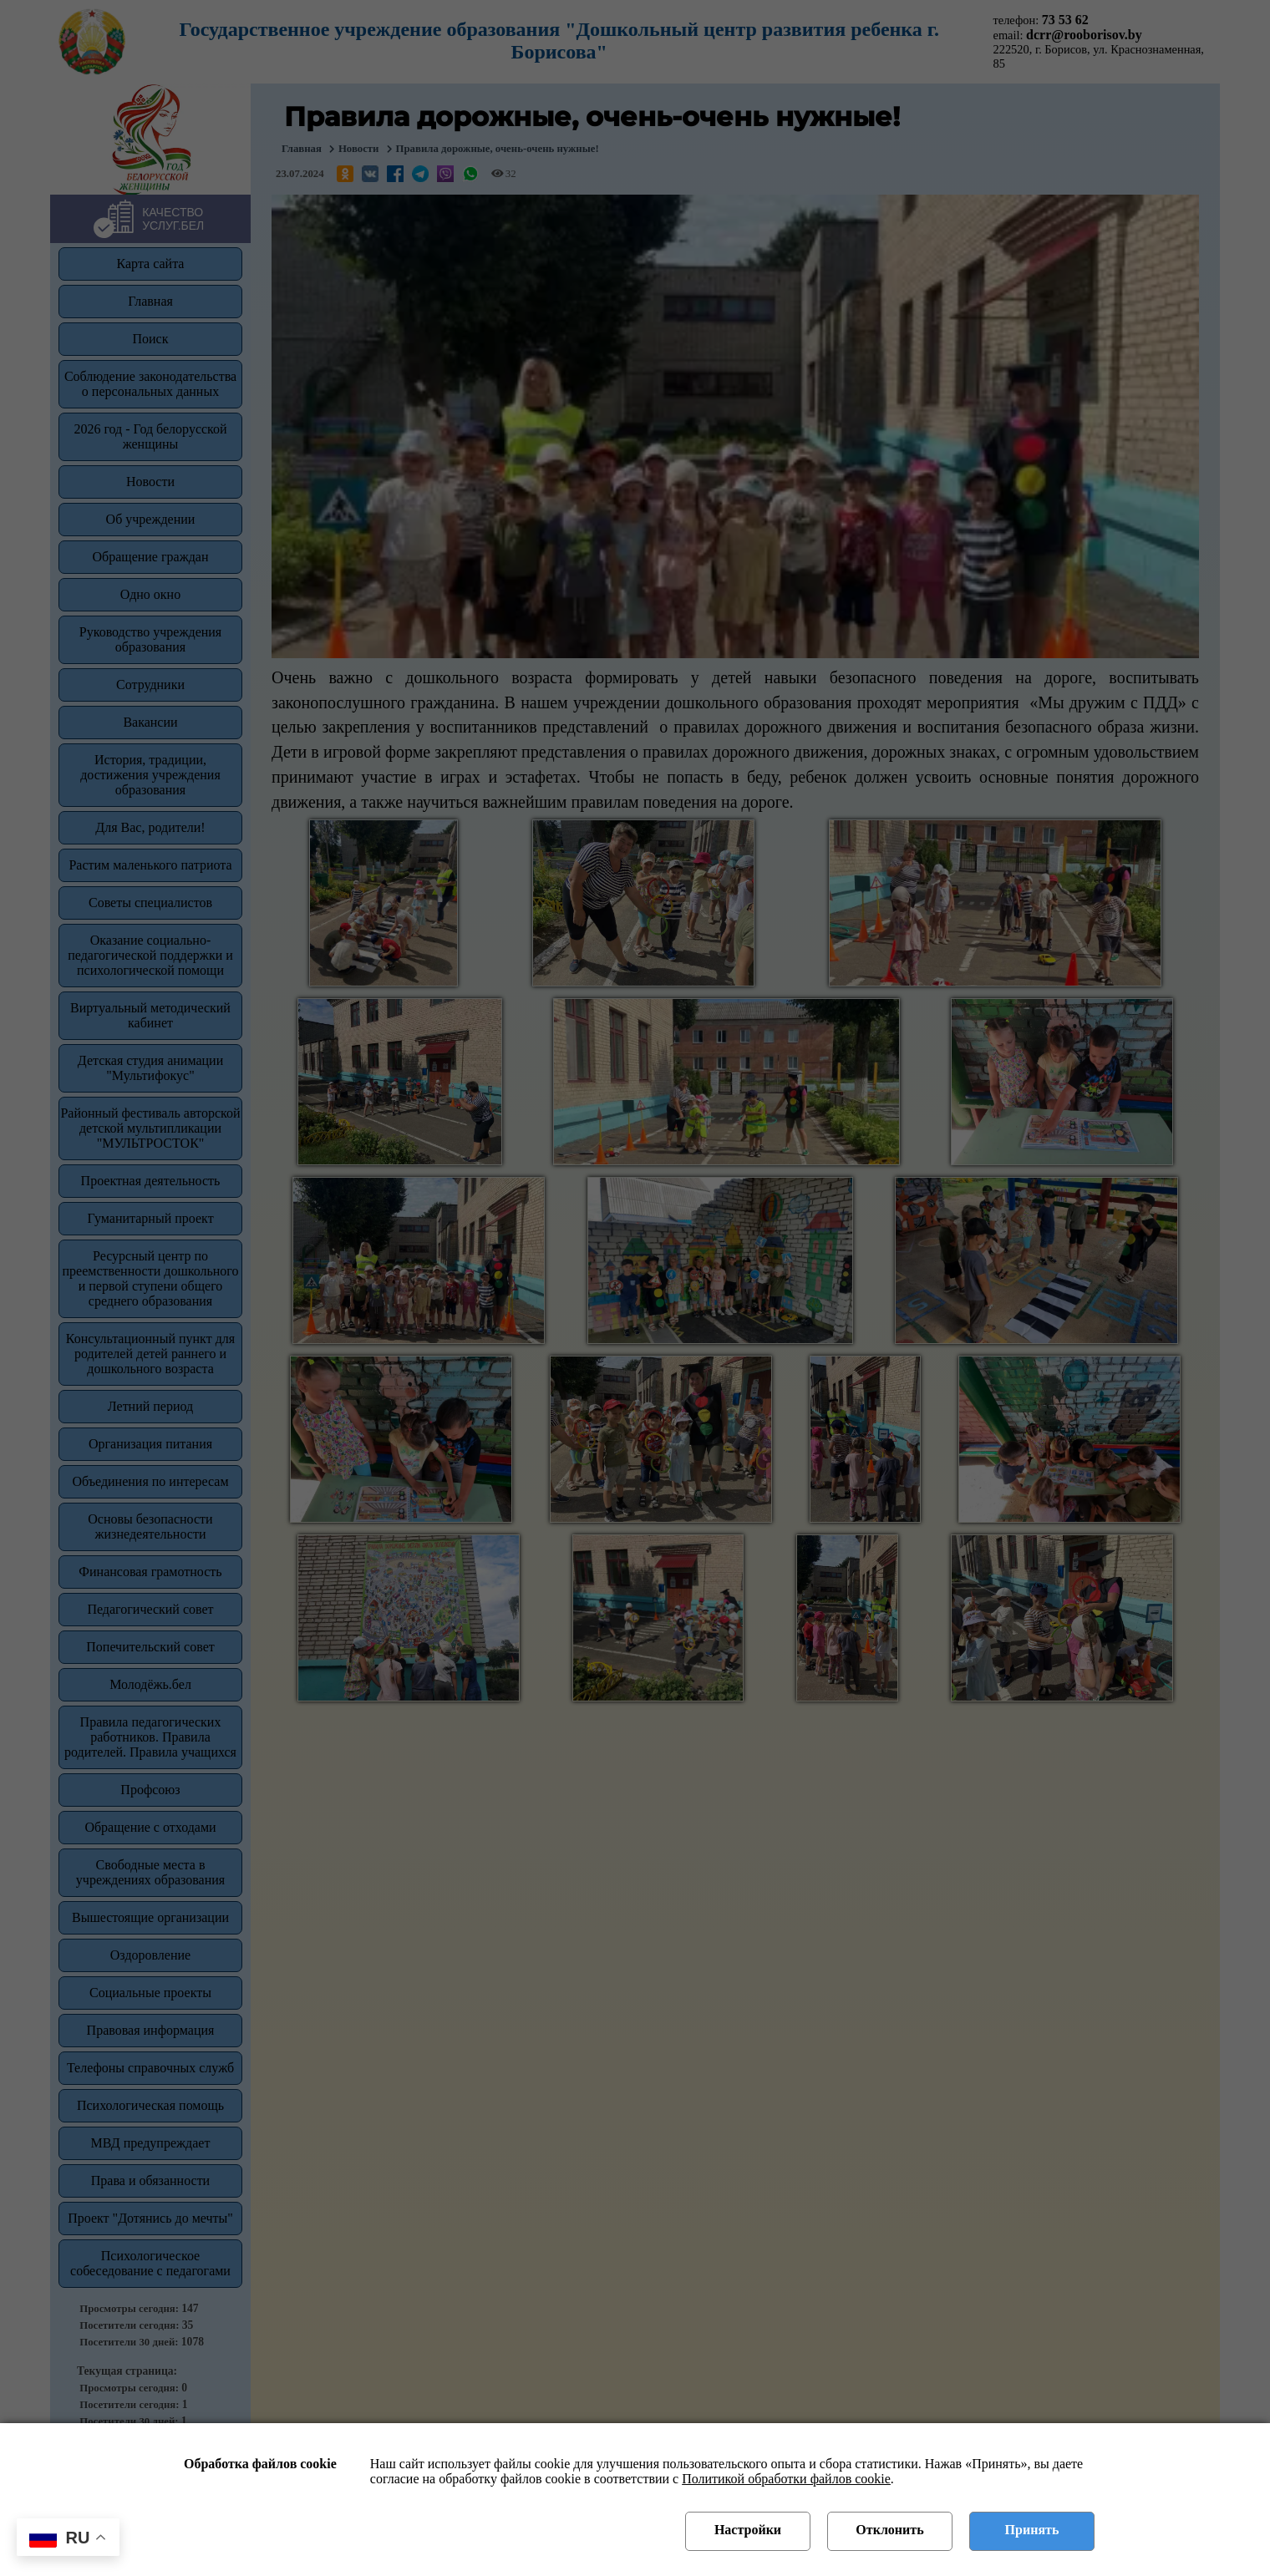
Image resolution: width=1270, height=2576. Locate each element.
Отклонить (889, 2530)
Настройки (747, 2530)
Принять (1032, 2530)
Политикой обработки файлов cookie (786, 2479)
